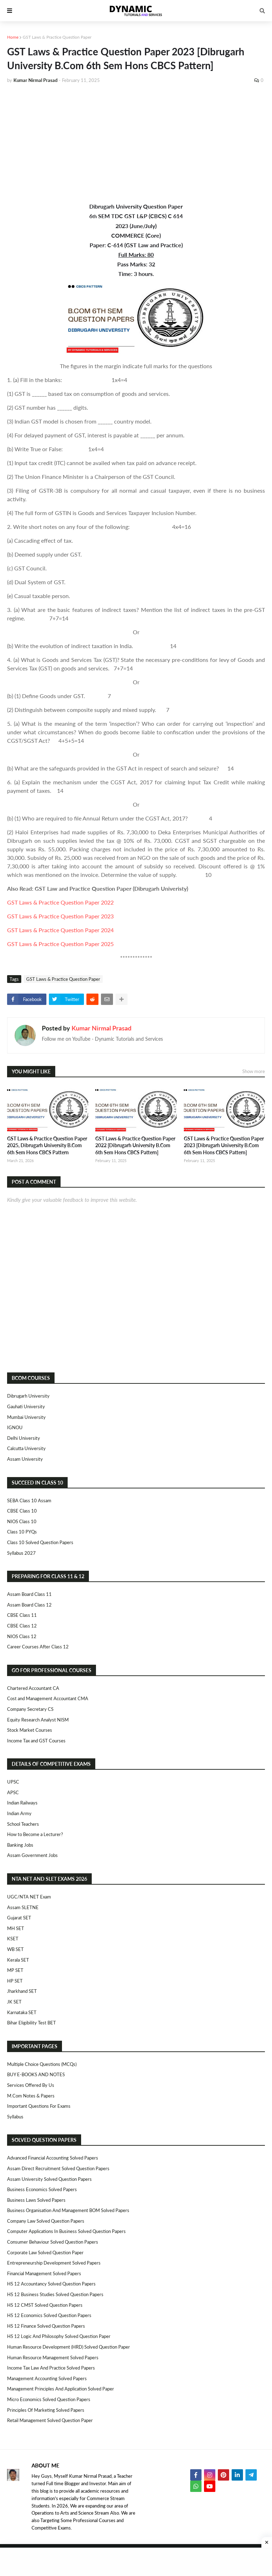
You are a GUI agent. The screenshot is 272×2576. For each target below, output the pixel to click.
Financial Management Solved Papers (44, 2273)
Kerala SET (18, 1960)
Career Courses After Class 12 (38, 1646)
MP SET (15, 1970)
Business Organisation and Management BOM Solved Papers (68, 2210)
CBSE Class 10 (22, 1511)
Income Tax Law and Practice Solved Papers (51, 2368)
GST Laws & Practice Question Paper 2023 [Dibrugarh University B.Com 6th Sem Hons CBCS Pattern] (224, 1145)
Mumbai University (26, 1417)
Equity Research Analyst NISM (38, 1720)
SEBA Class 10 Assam (29, 1500)
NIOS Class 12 (21, 1636)
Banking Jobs (20, 1845)
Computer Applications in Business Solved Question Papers (66, 2231)
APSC (13, 1792)
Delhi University (23, 1438)
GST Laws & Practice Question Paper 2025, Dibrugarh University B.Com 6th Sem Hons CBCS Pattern (47, 1145)
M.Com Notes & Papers (31, 2096)
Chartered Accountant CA (33, 1688)
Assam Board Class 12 (29, 1605)
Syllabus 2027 (21, 1553)
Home (12, 37)
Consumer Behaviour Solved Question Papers (52, 2242)
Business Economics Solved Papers (42, 2189)
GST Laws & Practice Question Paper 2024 (60, 930)
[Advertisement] (136, 142)
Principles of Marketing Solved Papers (45, 2410)
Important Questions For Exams (38, 2106)
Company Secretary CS (30, 1709)
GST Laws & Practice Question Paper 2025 (60, 943)
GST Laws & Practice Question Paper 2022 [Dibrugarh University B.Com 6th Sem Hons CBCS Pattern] (135, 1145)
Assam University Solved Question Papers (49, 2179)
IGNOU (15, 1427)
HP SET (15, 1981)
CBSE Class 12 (22, 1626)
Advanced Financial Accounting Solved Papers (52, 2158)
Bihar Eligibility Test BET (31, 2022)
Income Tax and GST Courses (36, 1740)
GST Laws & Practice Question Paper (57, 37)
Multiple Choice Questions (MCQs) (41, 2064)
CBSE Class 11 (22, 1615)
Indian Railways (22, 1803)
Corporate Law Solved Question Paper (45, 2252)
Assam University (25, 1459)
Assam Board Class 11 (29, 1594)
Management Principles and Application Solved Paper (60, 2389)
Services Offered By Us (30, 2085)
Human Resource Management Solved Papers (52, 2357)
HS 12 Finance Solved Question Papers (46, 2326)
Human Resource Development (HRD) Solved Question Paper (68, 2347)
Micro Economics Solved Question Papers (48, 2399)
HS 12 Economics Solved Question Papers (49, 2315)
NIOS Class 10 (21, 1521)
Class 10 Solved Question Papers (40, 1542)
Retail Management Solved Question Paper (50, 2420)
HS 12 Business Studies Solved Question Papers (55, 2294)
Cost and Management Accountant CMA (47, 1698)
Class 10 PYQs (22, 1532)
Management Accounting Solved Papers (47, 2378)
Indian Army (19, 1813)
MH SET (15, 1928)
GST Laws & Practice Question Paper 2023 (60, 916)
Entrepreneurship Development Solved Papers (54, 2263)
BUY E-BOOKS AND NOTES (36, 2074)
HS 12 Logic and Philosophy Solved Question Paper (58, 2336)
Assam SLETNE (23, 1907)
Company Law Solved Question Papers (45, 2221)
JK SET (14, 2002)
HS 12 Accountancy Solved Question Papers (51, 2284)
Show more (253, 1071)
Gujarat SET (19, 1917)
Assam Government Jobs (32, 1855)
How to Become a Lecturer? (35, 1834)
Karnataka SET (21, 2012)
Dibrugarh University (28, 1396)
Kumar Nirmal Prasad (101, 1028)
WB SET (15, 1949)
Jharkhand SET (22, 1991)
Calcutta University (26, 1448)
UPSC (13, 1782)
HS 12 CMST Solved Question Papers (45, 2305)
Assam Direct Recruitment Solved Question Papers (58, 2168)
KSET (12, 1938)
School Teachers (23, 1824)
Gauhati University (26, 1406)
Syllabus (15, 2116)
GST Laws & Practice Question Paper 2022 (60, 902)
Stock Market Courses (29, 1730)
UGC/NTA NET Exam (29, 1897)
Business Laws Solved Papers (36, 2200)
